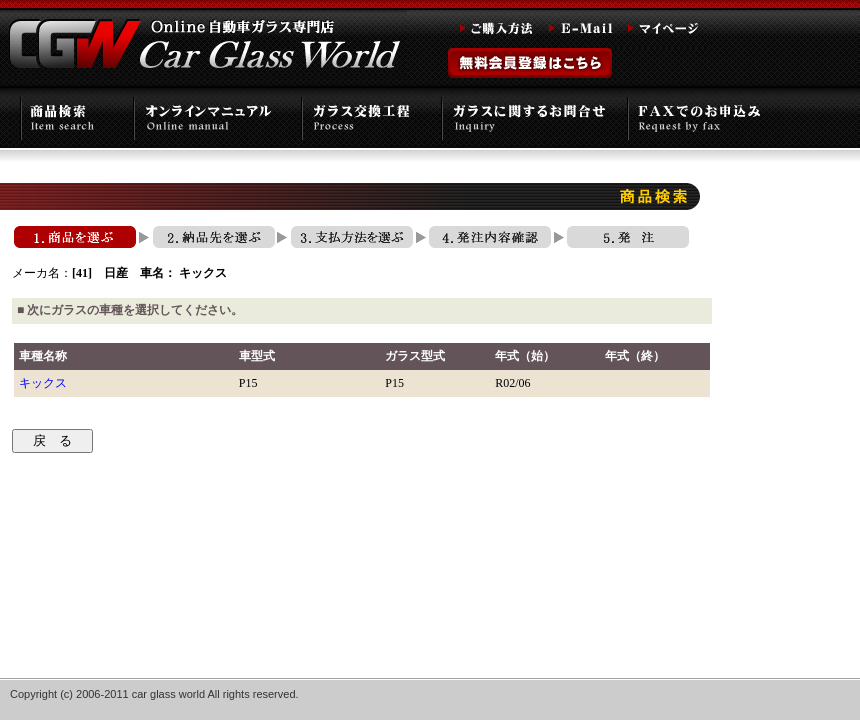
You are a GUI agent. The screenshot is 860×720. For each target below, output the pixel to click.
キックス (43, 383)
